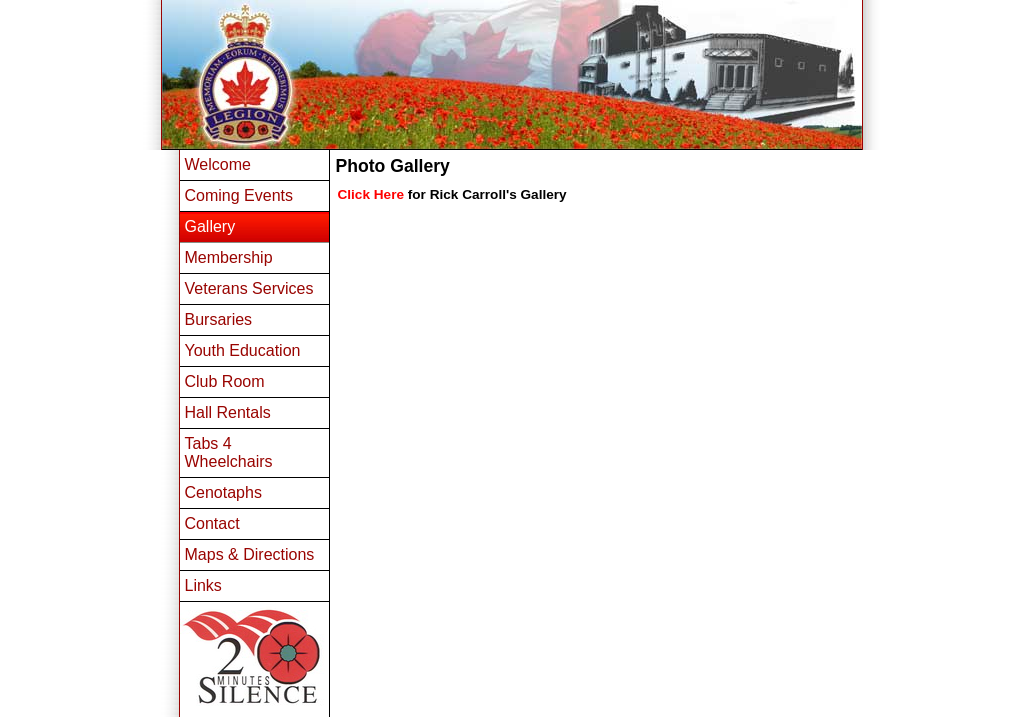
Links (203, 585)
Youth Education (243, 350)
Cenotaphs (223, 492)
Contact (212, 523)
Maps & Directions (250, 554)
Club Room (225, 381)
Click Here (371, 194)
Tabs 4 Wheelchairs (229, 452)
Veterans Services (249, 288)
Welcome (218, 164)
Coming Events (239, 195)
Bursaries (219, 319)
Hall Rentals (228, 412)
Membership (229, 257)
